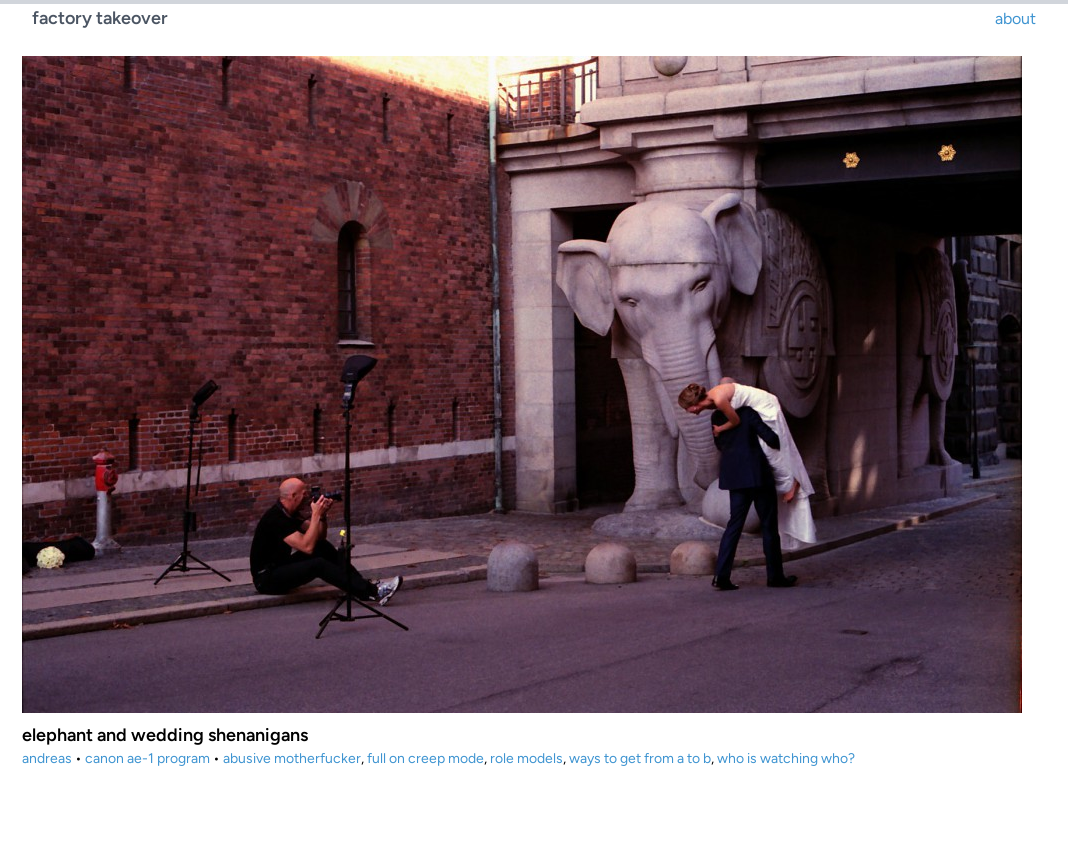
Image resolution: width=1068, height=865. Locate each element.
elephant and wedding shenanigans (165, 735)
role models (526, 758)
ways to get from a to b (640, 758)
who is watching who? (786, 758)
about (1015, 18)
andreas (47, 758)
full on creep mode (425, 758)
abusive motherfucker (292, 758)
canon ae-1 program (147, 758)
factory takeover (100, 18)
